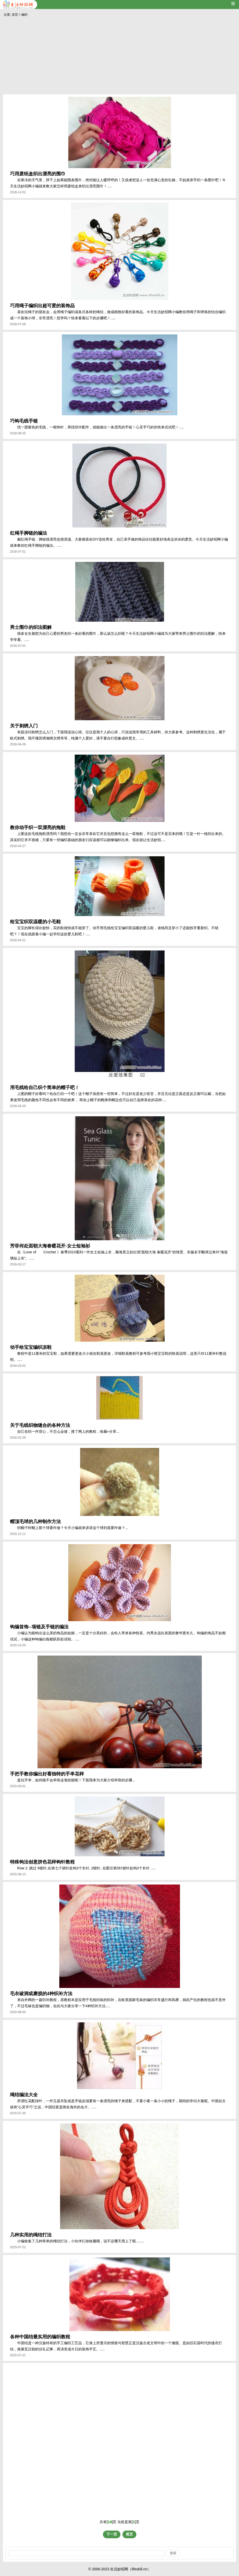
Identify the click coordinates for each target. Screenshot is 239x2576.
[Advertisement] (119, 57)
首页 (15, 14)
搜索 (173, 2553)
